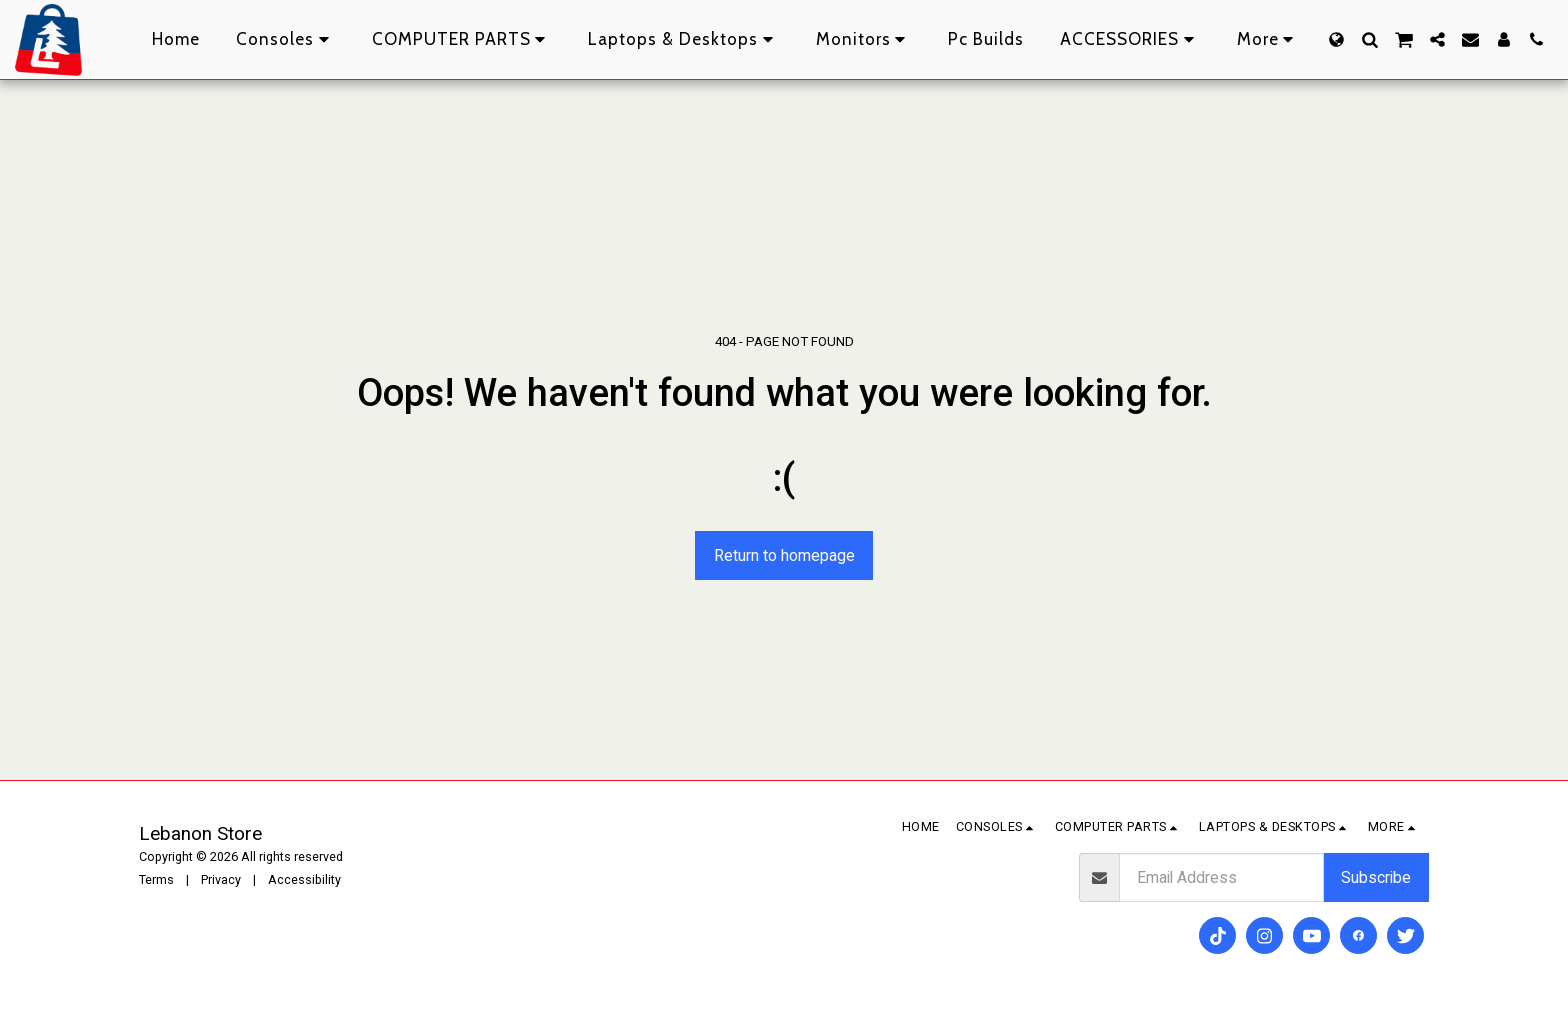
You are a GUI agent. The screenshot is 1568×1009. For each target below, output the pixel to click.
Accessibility (304, 879)
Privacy (221, 879)
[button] (1369, 39)
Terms (156, 879)
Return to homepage (784, 555)
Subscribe (1376, 877)
